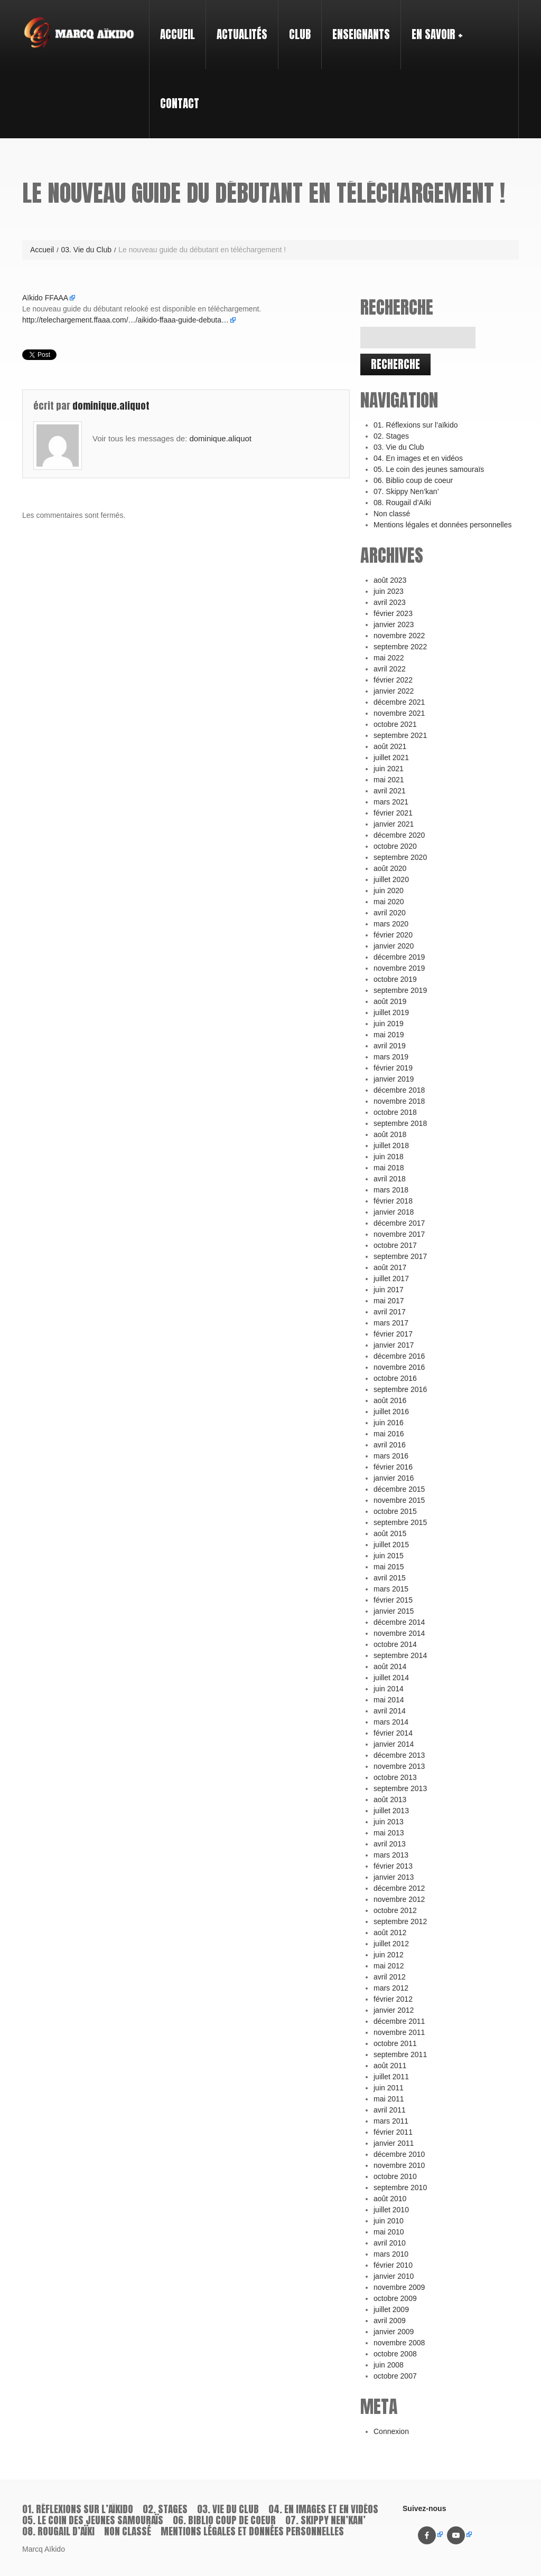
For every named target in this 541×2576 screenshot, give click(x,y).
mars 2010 (391, 2254)
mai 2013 (389, 1833)
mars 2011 (391, 2121)
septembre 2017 (400, 1256)
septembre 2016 (400, 1389)
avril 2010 (390, 2243)
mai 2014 (389, 1700)
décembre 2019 (399, 957)
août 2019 (390, 1001)
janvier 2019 (394, 1079)
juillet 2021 (391, 757)
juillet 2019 (391, 1012)
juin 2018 (389, 1156)
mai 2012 (389, 1966)
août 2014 (390, 1666)
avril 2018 (390, 1179)
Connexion (391, 2431)
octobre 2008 (395, 2354)
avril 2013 (390, 1844)
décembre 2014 (399, 1622)
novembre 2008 (399, 2342)
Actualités (242, 34)
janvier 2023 (394, 624)
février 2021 (393, 813)
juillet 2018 (391, 1145)
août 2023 (390, 580)
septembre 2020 (400, 857)
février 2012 (393, 1999)
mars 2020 (391, 924)
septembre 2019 (400, 990)
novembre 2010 (399, 2165)
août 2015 (390, 1533)
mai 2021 (389, 779)
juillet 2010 (391, 2209)
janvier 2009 (394, 2331)
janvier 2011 (394, 2143)
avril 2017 (390, 1312)
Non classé (392, 513)
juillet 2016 (391, 1411)
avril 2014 (390, 1711)
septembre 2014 (400, 1655)
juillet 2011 (391, 2076)
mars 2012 (391, 1988)
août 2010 (390, 2198)
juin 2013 (389, 1821)
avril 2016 (390, 1445)
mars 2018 (391, 1190)
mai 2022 (389, 658)
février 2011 (393, 2132)
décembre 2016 (399, 1356)
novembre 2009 (399, 2287)
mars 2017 (391, 1323)
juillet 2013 (391, 1810)
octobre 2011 (395, 2043)
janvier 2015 (394, 1611)
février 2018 (393, 1201)
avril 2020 (390, 912)
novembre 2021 (399, 713)
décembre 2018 (399, 1090)
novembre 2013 (399, 1766)
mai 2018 (389, 1167)
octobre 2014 (395, 1644)
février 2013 (393, 1866)
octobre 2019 (395, 979)
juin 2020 (389, 890)
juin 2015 (389, 1555)
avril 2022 (390, 669)
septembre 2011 (400, 2054)
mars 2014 (391, 1722)
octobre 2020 (395, 846)
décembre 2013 (399, 1755)
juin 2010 (389, 2221)
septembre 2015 (400, 1522)
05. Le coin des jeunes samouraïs (429, 469)
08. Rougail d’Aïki (402, 502)
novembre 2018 (399, 1101)
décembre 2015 (399, 1489)
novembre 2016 (399, 1367)
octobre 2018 (395, 1112)
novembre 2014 (399, 1633)
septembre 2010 (400, 2187)
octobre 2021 (395, 724)
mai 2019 (389, 1034)
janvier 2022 (394, 691)
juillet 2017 (391, 1278)
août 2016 (390, 1400)
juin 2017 (389, 1289)
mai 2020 (389, 901)
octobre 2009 (395, 2298)
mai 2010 (389, 2232)
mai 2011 (389, 2099)
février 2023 (393, 613)
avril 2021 (390, 791)
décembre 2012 (399, 1888)
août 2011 (390, 2065)
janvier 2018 (394, 1212)
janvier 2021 (394, 824)
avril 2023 (390, 602)
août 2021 (390, 746)
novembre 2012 (399, 1899)
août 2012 (390, 1932)
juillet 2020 (391, 879)
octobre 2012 (395, 1910)
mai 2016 (389, 1433)
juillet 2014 (391, 1677)
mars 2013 (391, 1855)
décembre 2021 (399, 702)
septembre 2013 (400, 1788)
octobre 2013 (395, 1777)
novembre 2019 (399, 968)
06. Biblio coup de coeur (413, 480)
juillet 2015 (391, 1544)
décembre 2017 (399, 1223)
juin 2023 (389, 591)
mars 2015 (391, 1589)
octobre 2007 (395, 2376)
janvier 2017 (394, 1345)
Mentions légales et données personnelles (443, 524)
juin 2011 (389, 2087)
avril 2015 (390, 1578)
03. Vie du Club (86, 249)
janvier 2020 (394, 946)
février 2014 (393, 1733)
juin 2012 (389, 1954)
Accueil (177, 34)
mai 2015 (389, 1566)
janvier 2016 (394, 1478)
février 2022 (393, 680)
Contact (179, 103)
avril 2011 (390, 2110)
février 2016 (393, 1467)
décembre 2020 (399, 835)
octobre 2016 (395, 1378)
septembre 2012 (400, 1921)
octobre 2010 (395, 2176)
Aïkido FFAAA (45, 297)
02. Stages (391, 436)
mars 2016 (391, 1456)
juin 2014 (389, 1688)
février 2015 (393, 1600)
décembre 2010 (399, 2154)
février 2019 (393, 1068)
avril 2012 (390, 1977)
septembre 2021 (400, 735)
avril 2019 (390, 1045)
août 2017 (390, 1267)
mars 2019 (391, 1057)
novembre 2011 (399, 2032)
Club (295, 25)
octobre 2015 (395, 1511)
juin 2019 (389, 1023)
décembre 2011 (399, 2021)
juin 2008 (389, 2365)
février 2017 (393, 1334)
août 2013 (390, 1799)
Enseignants (357, 25)
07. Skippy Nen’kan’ (406, 491)
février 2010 (393, 2265)
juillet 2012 (391, 1943)
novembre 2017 (399, 1234)
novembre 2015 (399, 1500)
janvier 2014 (394, 1744)
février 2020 (393, 935)
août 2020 (390, 868)
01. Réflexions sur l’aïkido (416, 425)
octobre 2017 (395, 1245)
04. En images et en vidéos (418, 458)
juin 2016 (389, 1422)
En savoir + (433, 25)
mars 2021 (391, 802)
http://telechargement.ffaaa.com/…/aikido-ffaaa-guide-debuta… (125, 320)
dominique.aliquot (111, 406)
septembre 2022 (400, 646)
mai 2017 (389, 1300)
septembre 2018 (400, 1123)
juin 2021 (389, 768)
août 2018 (390, 1134)
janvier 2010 (394, 2276)
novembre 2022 (399, 635)
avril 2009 (390, 2320)
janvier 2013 (394, 1877)
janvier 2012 (394, 2010)
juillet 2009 (391, 2309)
